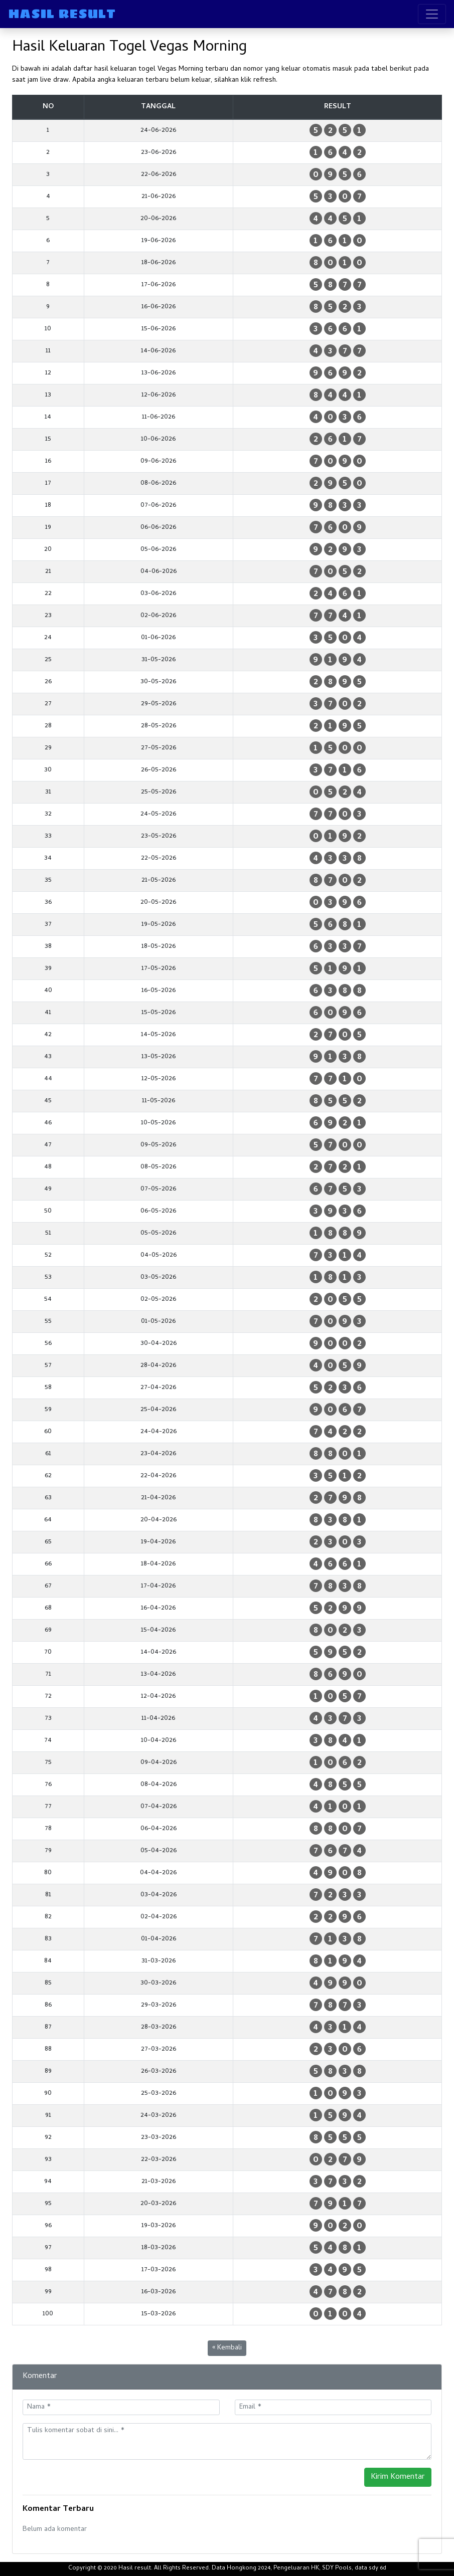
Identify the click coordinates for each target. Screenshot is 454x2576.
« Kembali (227, 2348)
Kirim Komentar (398, 2477)
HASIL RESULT (62, 14)
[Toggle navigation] (432, 14)
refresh (264, 80)
